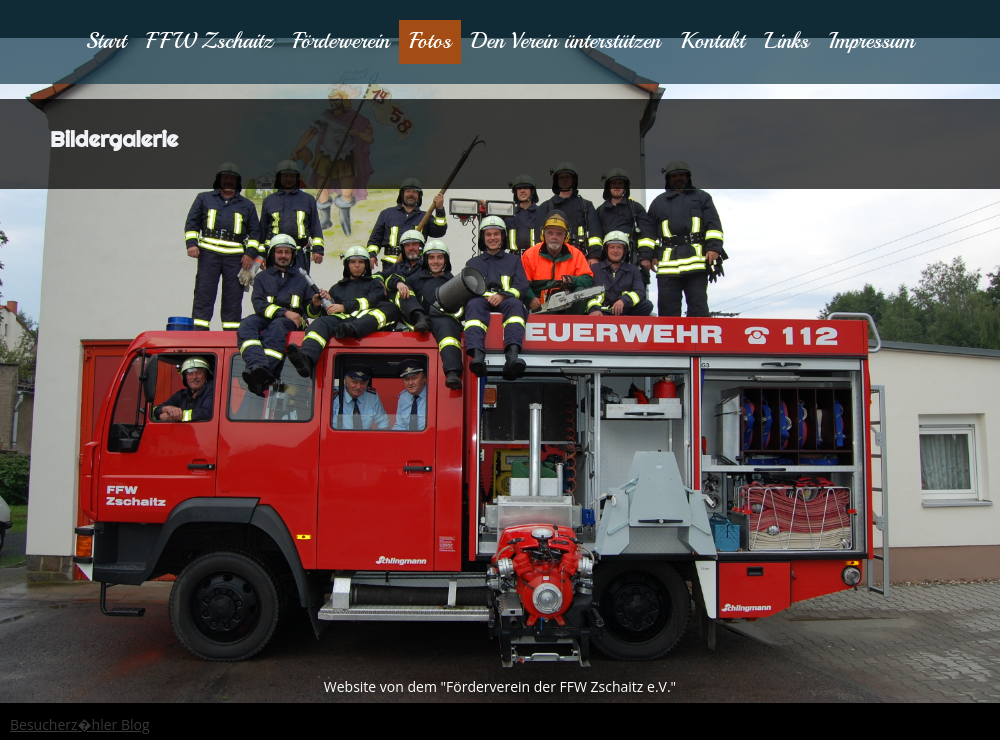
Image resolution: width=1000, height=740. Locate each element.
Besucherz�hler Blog (80, 724)
